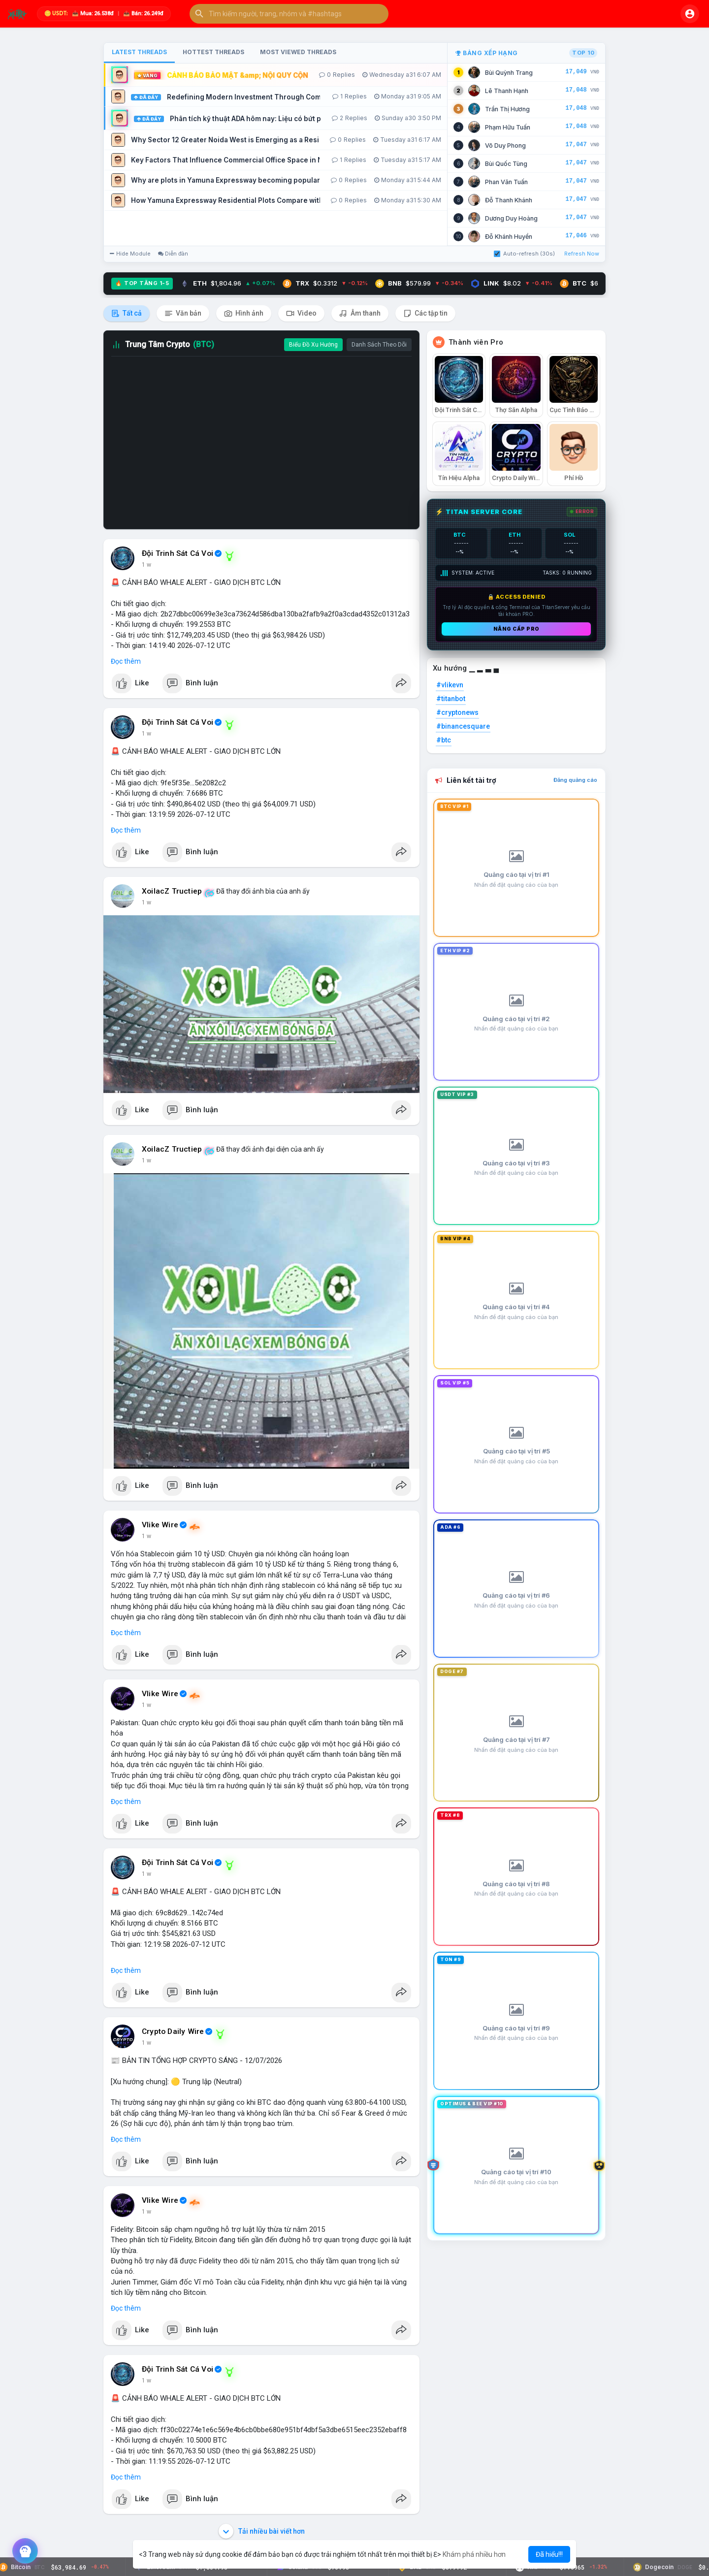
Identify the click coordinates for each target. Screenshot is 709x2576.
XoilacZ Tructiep (172, 891)
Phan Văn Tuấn (506, 182)
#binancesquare (463, 726)
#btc (443, 740)
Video (301, 313)
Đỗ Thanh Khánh (508, 200)
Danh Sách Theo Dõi (379, 344)
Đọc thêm (126, 661)
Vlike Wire (160, 1524)
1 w (146, 564)
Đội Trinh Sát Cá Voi (177, 553)
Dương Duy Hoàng (511, 218)
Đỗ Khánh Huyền (508, 236)
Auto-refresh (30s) (524, 253)
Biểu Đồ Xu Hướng (313, 344)
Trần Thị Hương (507, 109)
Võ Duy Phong (505, 145)
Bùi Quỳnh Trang (509, 72)
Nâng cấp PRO (516, 629)
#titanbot (450, 699)
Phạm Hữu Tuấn (507, 127)
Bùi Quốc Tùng (506, 163)
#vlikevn (449, 685)
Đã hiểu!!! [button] (549, 2554)
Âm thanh (360, 313)
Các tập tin (425, 313)
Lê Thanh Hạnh (506, 91)
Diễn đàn (173, 253)
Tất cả (126, 313)
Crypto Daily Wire (173, 2031)
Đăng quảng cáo (575, 779)
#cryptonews (457, 712)
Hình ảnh (243, 313)
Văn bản (182, 313)
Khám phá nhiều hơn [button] (474, 2554)
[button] (289, 14)
